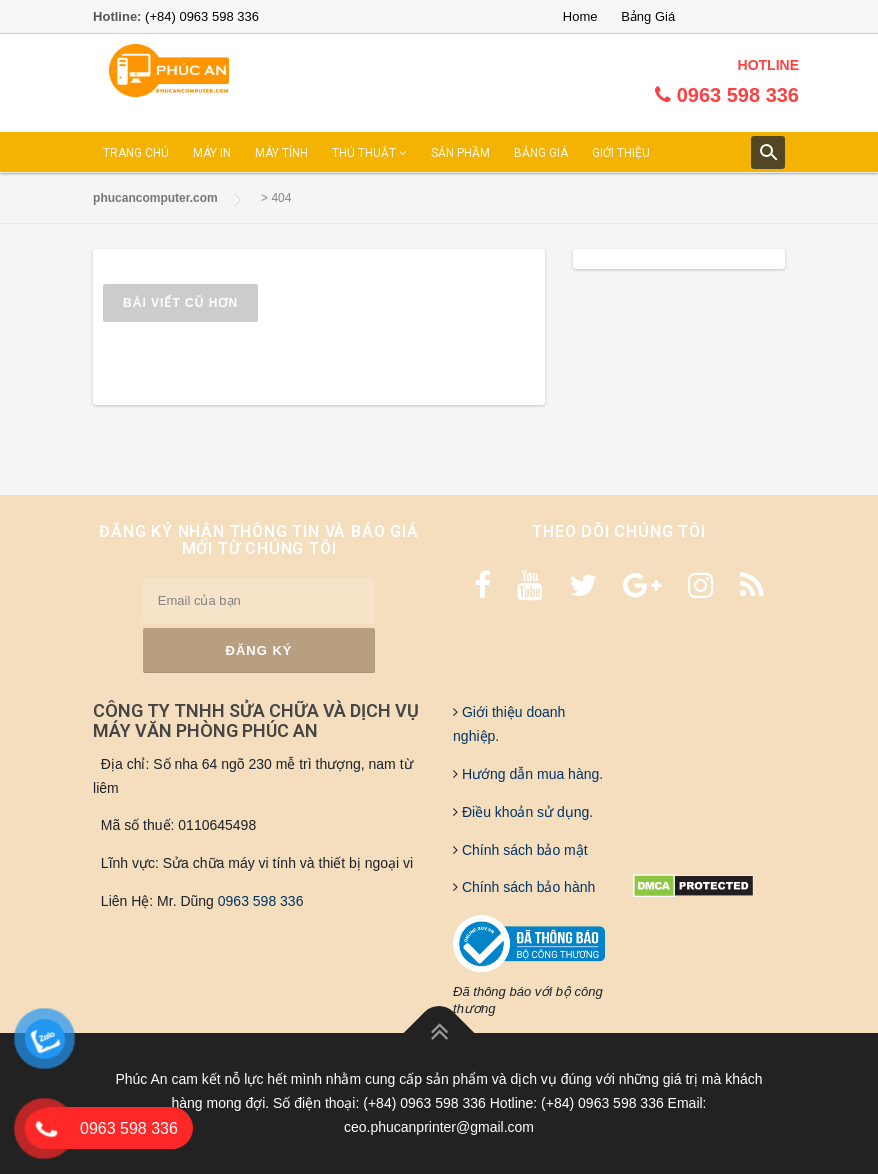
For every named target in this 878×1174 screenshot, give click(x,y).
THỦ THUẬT (369, 153)
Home (580, 16)
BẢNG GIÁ (541, 153)
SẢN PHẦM (460, 153)
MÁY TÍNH (281, 153)
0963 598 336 (261, 901)
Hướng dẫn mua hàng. (530, 774)
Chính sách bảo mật (523, 850)
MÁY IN (212, 153)
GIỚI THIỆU (621, 153)
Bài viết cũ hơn (180, 303)
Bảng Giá (648, 16)
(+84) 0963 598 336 (202, 16)
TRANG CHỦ (136, 153)
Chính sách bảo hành (526, 887)
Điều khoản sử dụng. (525, 812)
